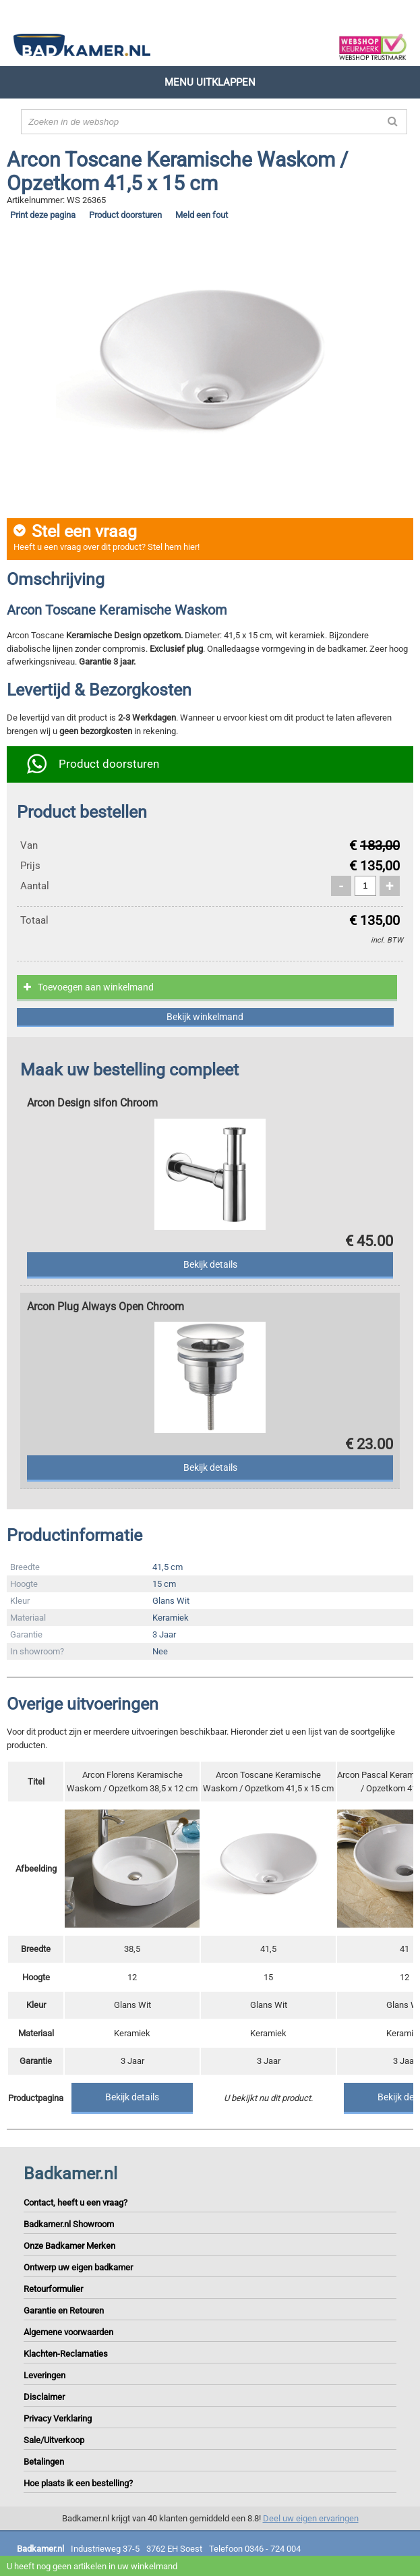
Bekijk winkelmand (205, 1016)
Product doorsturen (125, 215)
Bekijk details (132, 2097)
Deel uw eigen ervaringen (311, 2518)
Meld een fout (201, 215)
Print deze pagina (43, 215)
